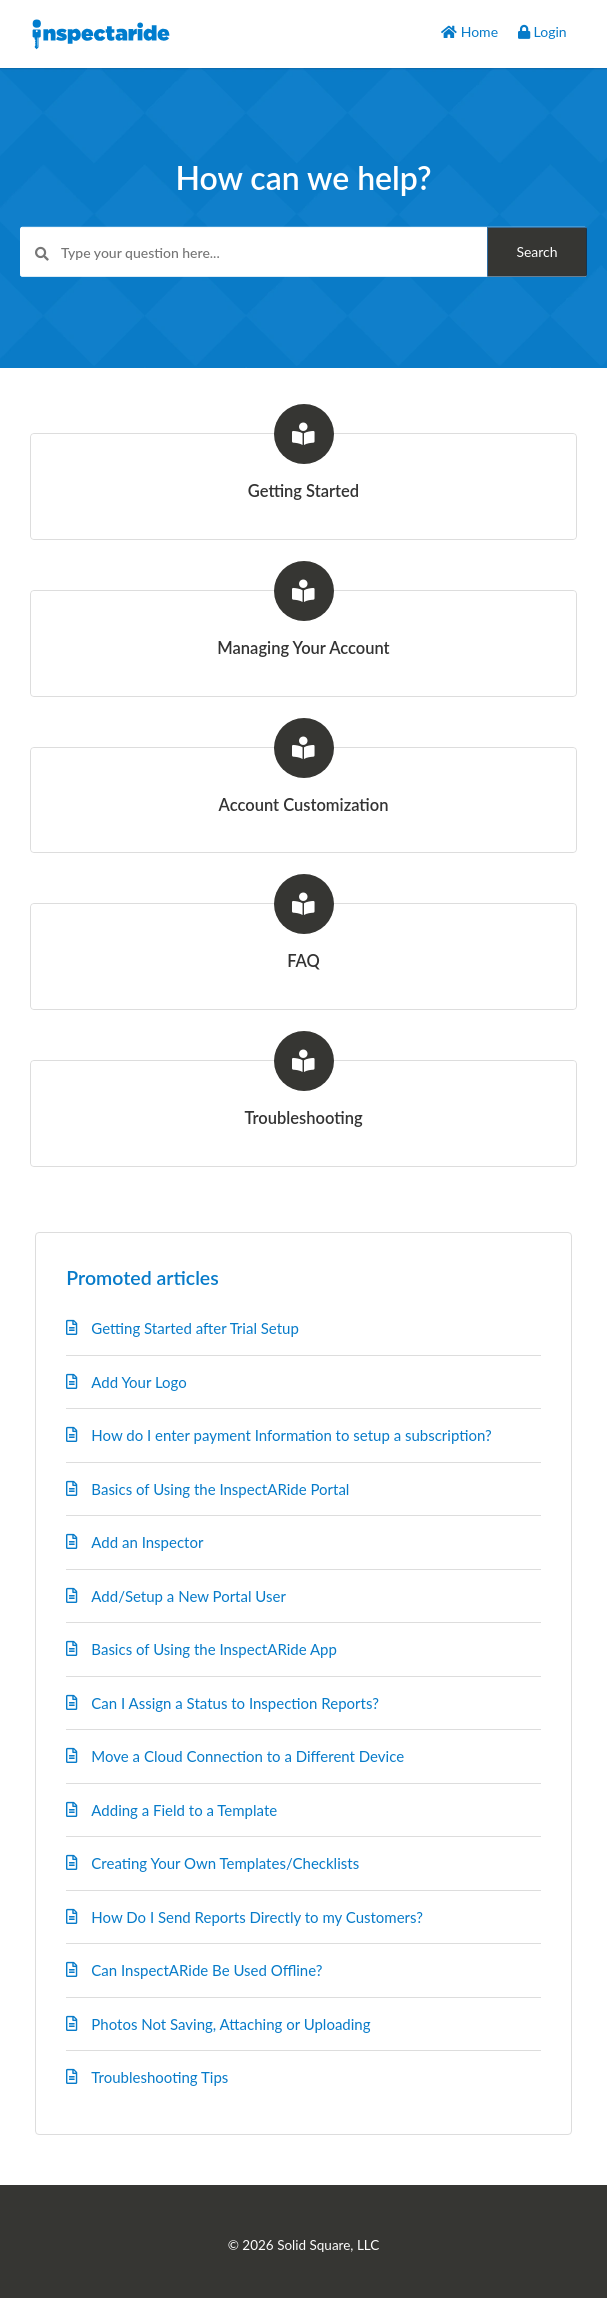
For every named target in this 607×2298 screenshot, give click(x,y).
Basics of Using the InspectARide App (214, 1649)
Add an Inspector (147, 1542)
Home (469, 31)
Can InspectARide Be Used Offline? (206, 1970)
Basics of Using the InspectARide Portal (220, 1489)
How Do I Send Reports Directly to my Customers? (257, 1917)
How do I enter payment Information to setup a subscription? (291, 1435)
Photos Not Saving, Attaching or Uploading (230, 2024)
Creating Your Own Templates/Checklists (225, 1863)
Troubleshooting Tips (159, 2077)
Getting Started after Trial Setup (195, 1328)
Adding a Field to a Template (184, 1810)
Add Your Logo (138, 1382)
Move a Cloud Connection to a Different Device (247, 1756)
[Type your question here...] (303, 252)
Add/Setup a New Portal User (188, 1596)
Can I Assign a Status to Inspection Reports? (235, 1703)
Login (542, 31)
